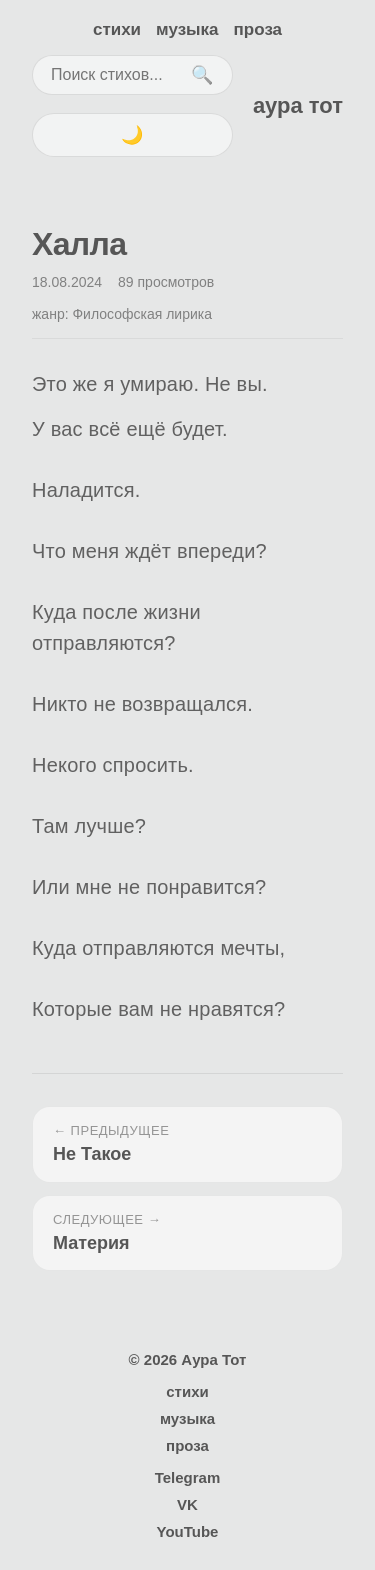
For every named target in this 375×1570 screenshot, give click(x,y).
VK (187, 1504)
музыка (187, 29)
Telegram (188, 1477)
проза (258, 29)
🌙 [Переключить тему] (132, 135)
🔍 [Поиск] (202, 75)
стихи (117, 29)
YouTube (188, 1531)
